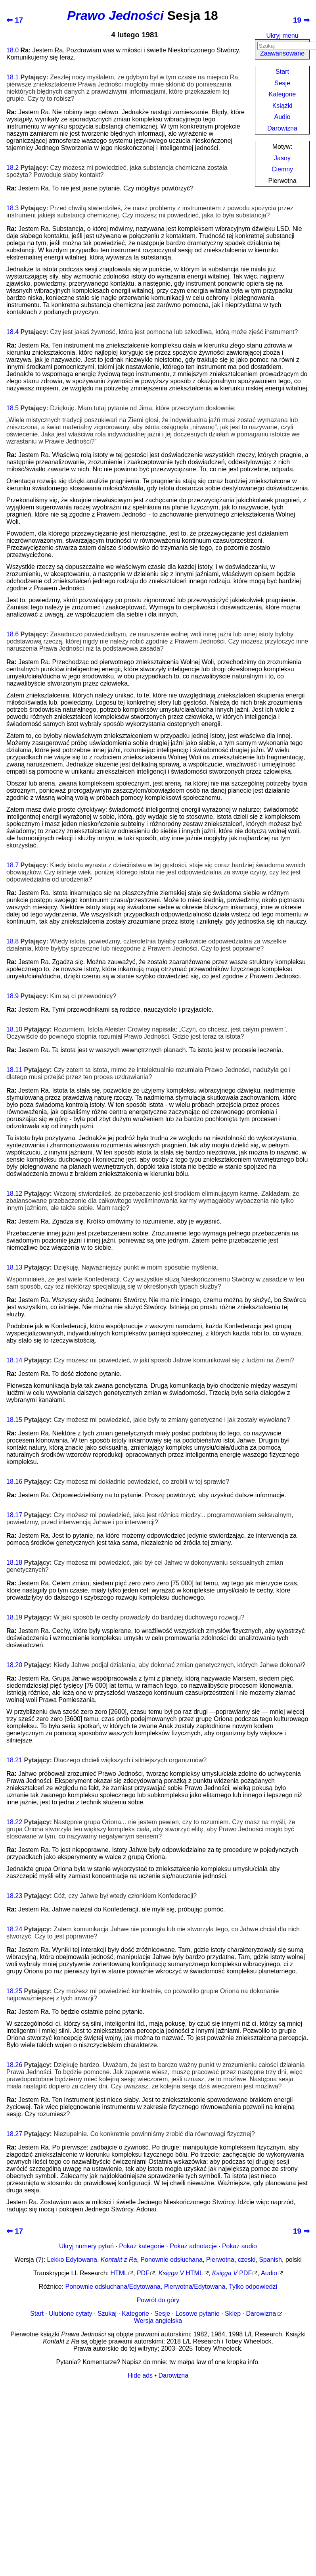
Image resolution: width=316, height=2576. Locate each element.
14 (18, 1360)
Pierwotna (220, 2259)
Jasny (282, 158)
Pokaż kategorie (142, 2246)
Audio (282, 116)
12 (18, 1193)
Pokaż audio (239, 2246)
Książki (282, 105)
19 (18, 1617)
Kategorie (282, 94)
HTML (119, 2273)
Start (282, 71)
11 (18, 1069)
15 (18, 1419)
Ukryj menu (282, 35)
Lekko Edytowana (72, 2259)
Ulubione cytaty (70, 2313)
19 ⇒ (301, 20)
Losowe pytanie (198, 2313)
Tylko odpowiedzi (253, 2286)
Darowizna (282, 128)
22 (18, 1822)
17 (18, 1515)
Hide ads (140, 2375)
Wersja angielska (158, 2320)
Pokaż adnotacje (193, 2246)
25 (18, 1991)
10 (18, 1029)
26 (18, 2064)
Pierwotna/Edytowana (195, 2286)
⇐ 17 (14, 20)
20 (18, 1665)
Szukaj (107, 2313)
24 (18, 1929)
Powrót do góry (158, 2300)
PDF (143, 2273)
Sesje (282, 83)
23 (18, 1895)
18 (9, 50)
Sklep (233, 2313)
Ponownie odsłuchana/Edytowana (113, 2286)
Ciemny (282, 169)
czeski (246, 2259)
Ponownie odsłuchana (171, 2259)
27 (18, 2133)
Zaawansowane (282, 53)
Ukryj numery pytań (86, 2246)
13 (18, 1267)
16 (18, 1481)
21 (18, 1760)
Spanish (270, 2259)
